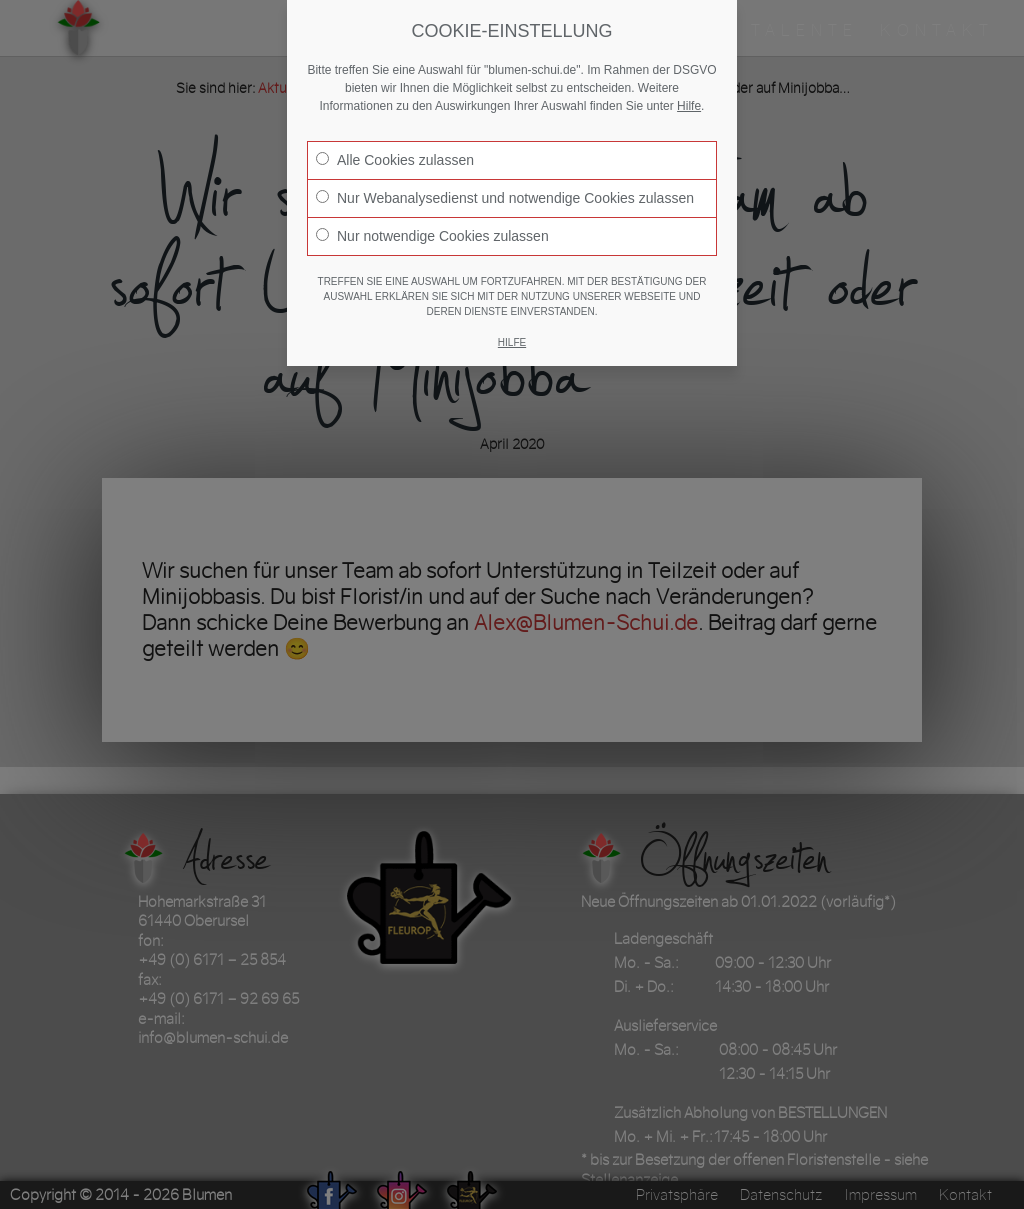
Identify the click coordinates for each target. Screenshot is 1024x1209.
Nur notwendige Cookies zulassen (432, 236)
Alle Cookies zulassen (395, 160)
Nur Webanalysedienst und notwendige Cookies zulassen (505, 198)
